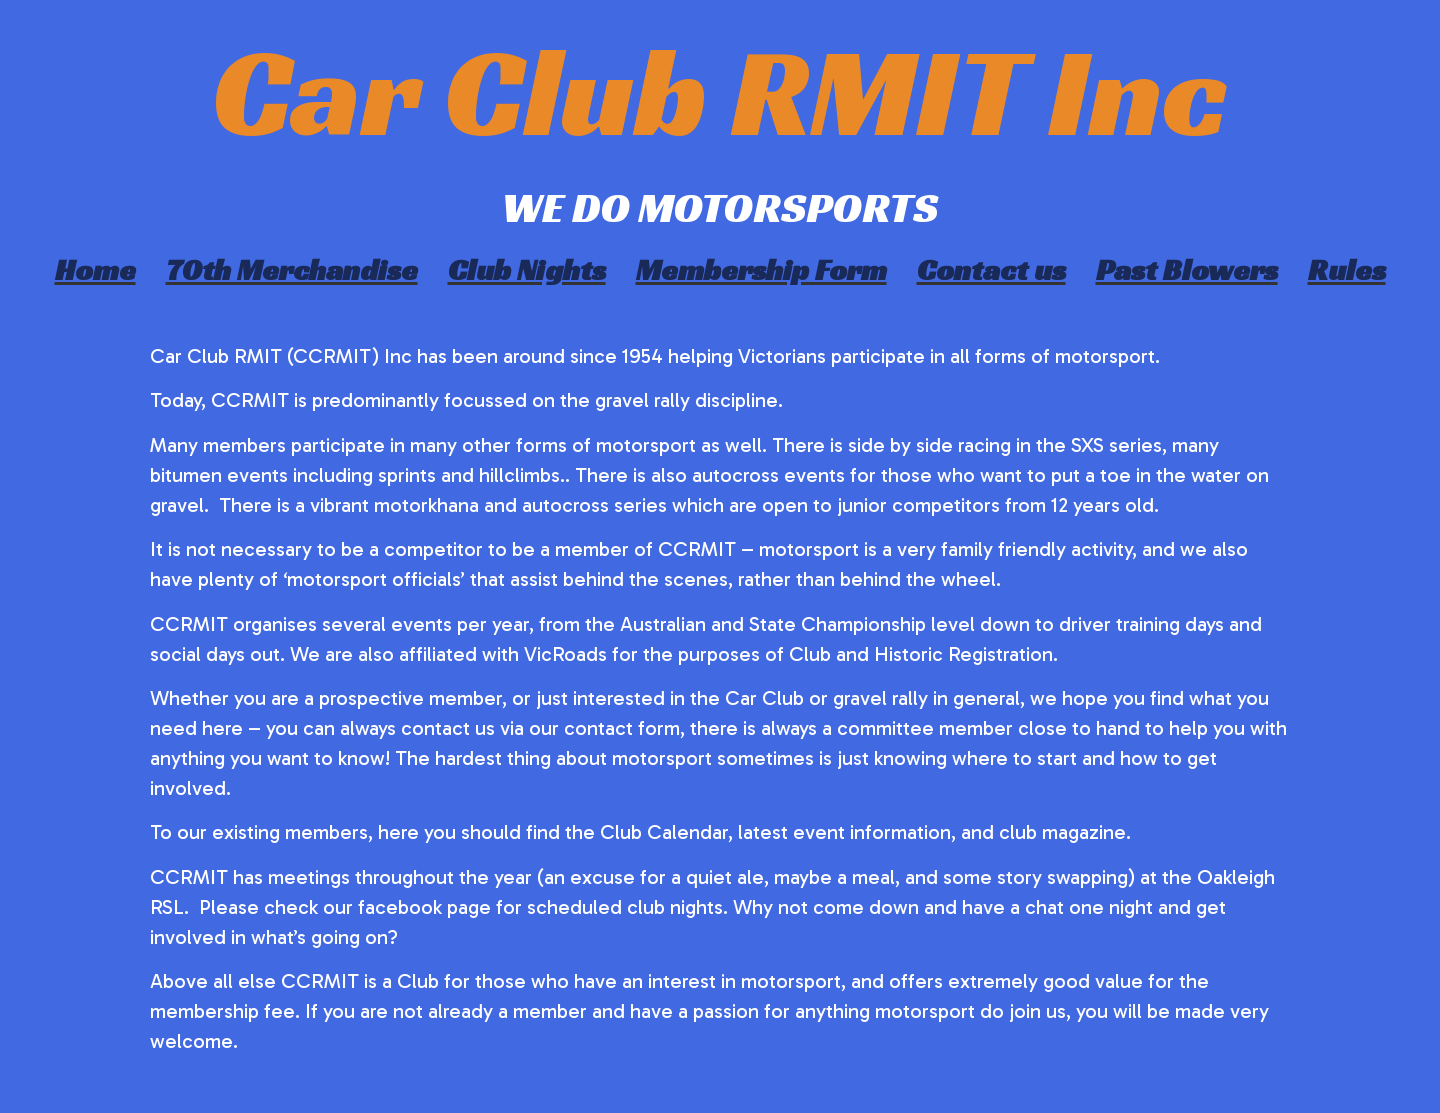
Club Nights (527, 270)
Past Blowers (1187, 270)
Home (95, 270)
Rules (1347, 270)
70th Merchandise (292, 270)
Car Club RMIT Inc (720, 91)
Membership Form (761, 270)
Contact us (991, 270)
